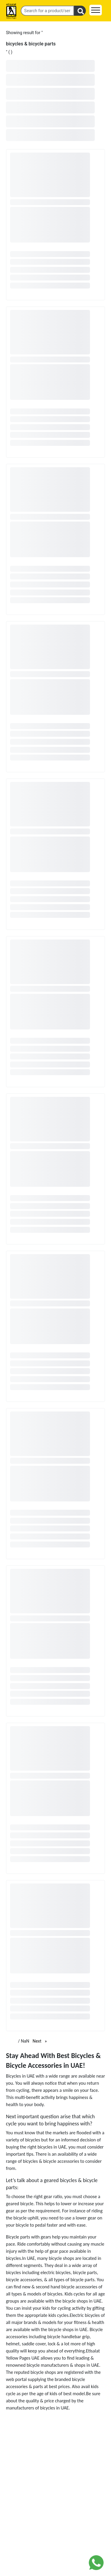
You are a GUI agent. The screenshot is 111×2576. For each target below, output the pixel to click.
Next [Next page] (41, 2041)
